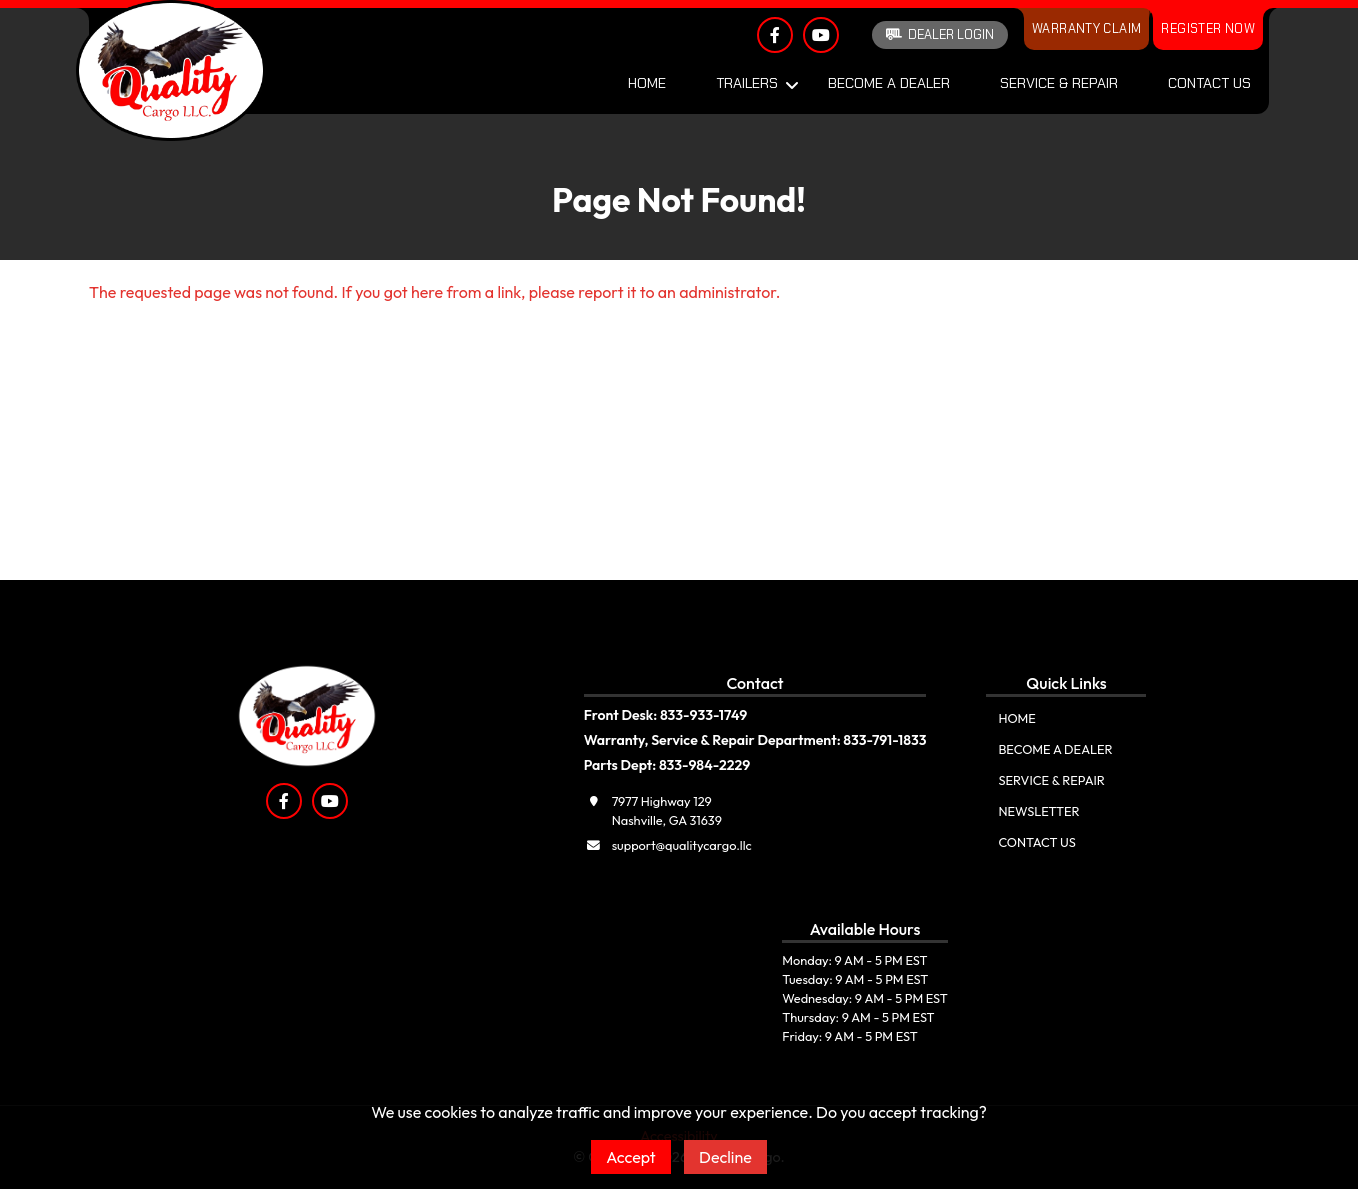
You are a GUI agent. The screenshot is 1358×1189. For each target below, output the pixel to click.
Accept (631, 1157)
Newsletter (1038, 811)
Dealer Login (940, 34)
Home (647, 83)
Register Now (1208, 28)
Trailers (747, 83)
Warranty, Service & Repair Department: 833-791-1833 (755, 740)
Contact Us (1209, 83)
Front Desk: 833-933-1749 (666, 715)
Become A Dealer (889, 83)
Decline (725, 1157)
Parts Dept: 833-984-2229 (667, 765)
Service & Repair (1059, 83)
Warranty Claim (1086, 28)
